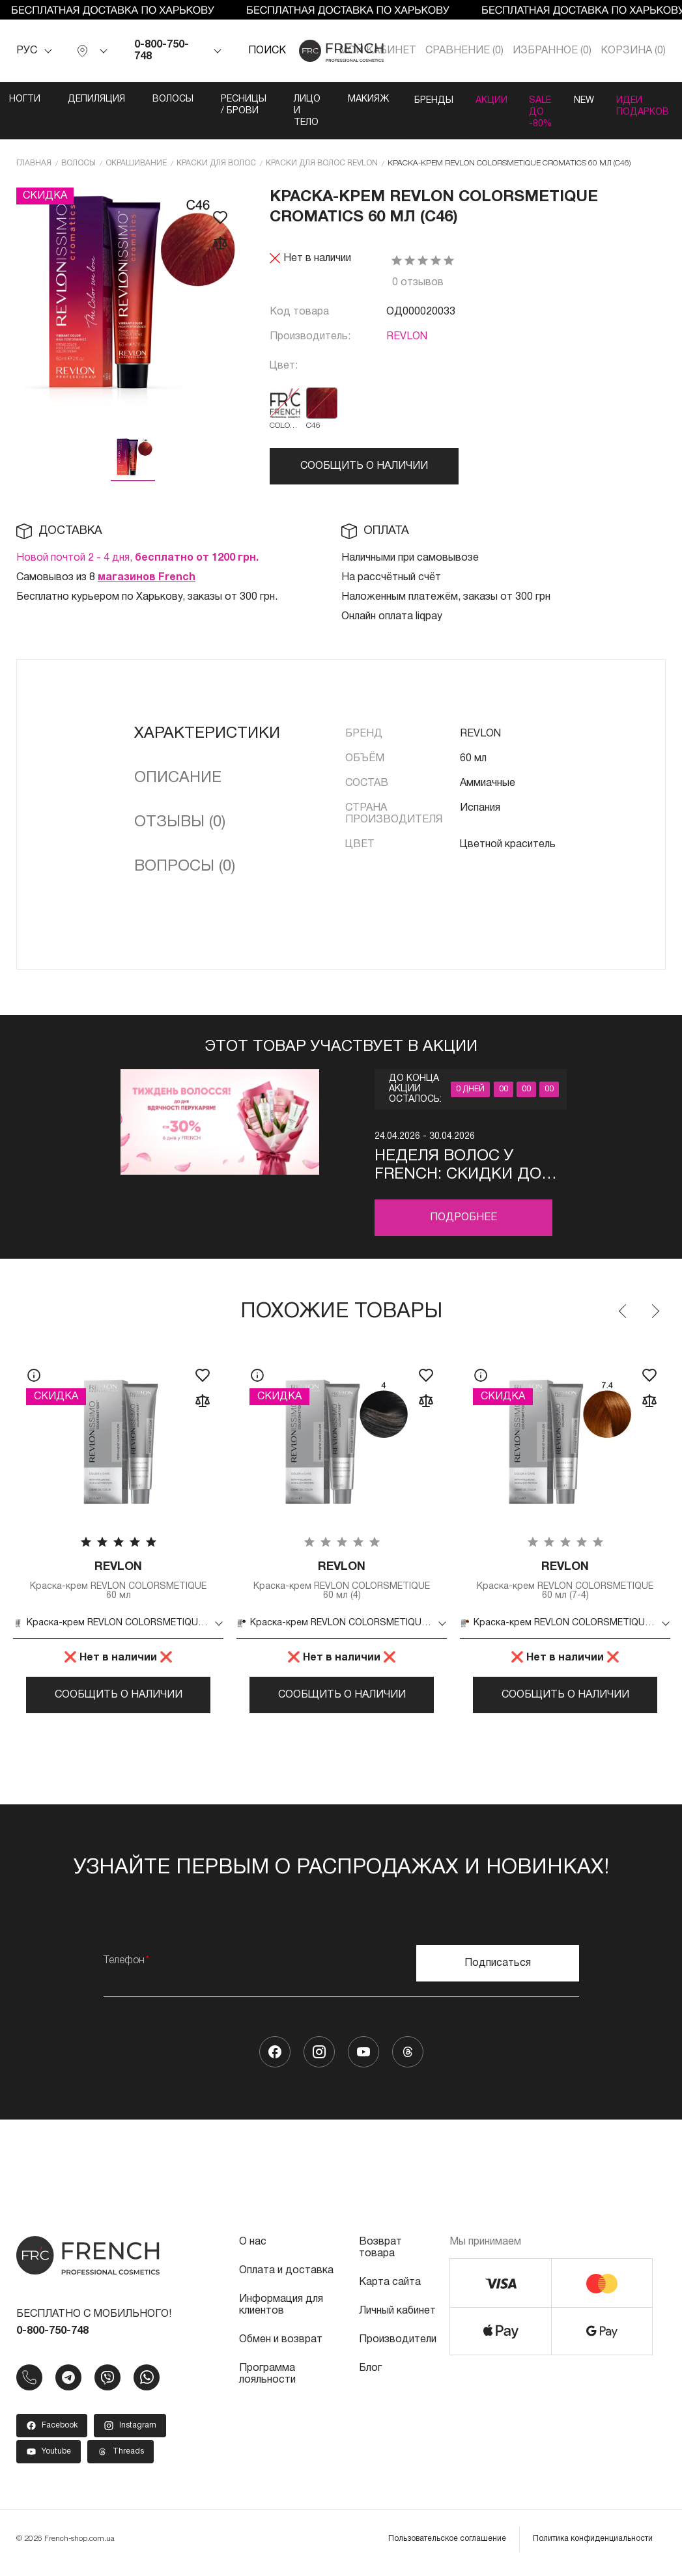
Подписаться (497, 1971)
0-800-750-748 (161, 50)
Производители (397, 2347)
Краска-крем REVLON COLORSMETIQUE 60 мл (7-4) (565, 1581)
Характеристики (207, 733)
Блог (370, 2376)
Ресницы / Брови (230, 105)
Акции (485, 99)
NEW (588, 99)
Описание (177, 777)
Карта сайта (390, 2290)
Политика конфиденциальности (593, 2546)
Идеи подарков (652, 105)
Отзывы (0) (179, 822)
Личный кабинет (397, 2318)
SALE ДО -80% (539, 111)
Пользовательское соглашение (447, 2546)
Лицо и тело (293, 111)
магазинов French (146, 576)
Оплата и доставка (286, 2278)
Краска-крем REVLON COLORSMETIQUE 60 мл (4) (342, 1581)
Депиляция (82, 99)
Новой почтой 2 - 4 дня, (137, 557)
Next (654, 1310)
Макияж (354, 99)
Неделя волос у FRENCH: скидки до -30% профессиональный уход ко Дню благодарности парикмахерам (464, 1166)
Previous (623, 1310)
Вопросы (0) (184, 866)
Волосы (159, 99)
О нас (252, 2249)
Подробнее (463, 1217)
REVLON (406, 336)
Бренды (422, 99)
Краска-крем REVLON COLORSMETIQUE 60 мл (118, 1581)
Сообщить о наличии (364, 465)
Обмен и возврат (280, 2347)
